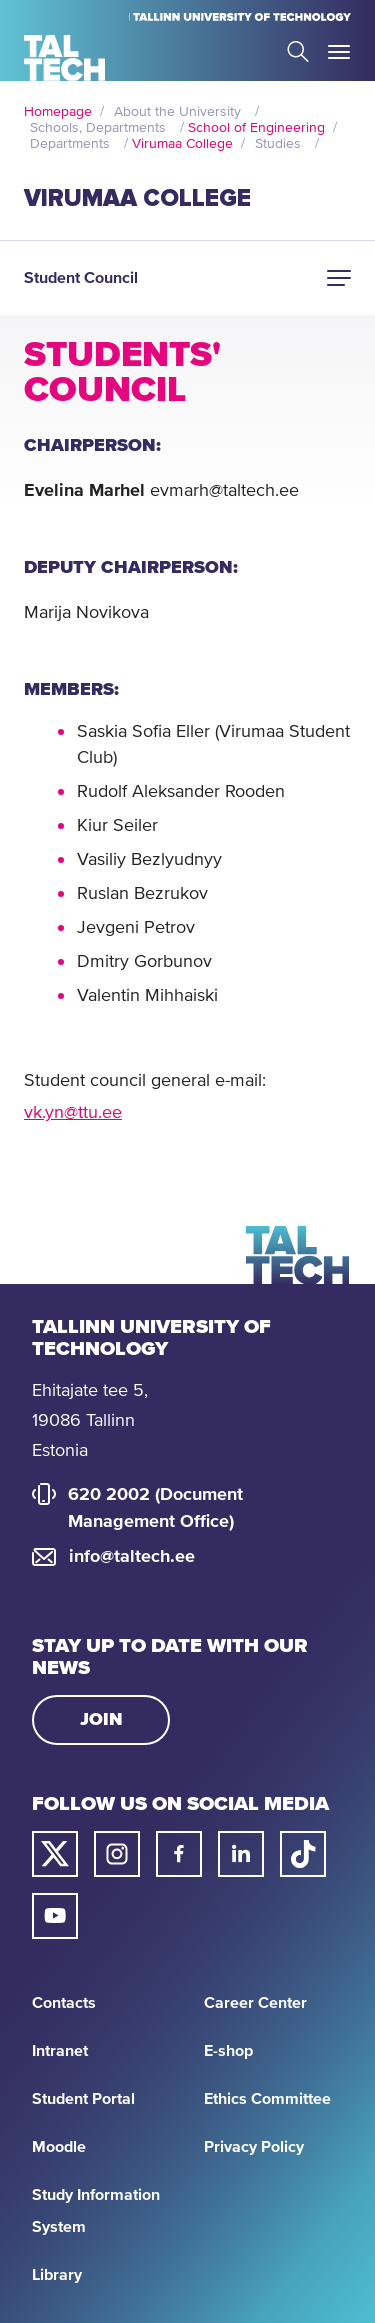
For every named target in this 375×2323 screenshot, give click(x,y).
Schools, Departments (98, 128)
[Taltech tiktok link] (303, 1854)
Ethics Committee (267, 2099)
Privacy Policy (254, 2147)
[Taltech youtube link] (55, 1916)
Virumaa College (182, 144)
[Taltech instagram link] (117, 1854)
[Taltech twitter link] (55, 1854)
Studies (278, 144)
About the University (177, 112)
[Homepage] (64, 58)
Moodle (59, 2147)
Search (298, 51)
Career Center (255, 2003)
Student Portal (83, 2099)
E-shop (228, 2051)
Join (101, 1720)
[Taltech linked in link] (241, 1854)
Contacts (64, 2003)
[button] (339, 278)
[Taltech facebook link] (179, 1854)
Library (57, 2275)
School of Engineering (256, 128)
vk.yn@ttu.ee (73, 1113)
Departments (70, 144)
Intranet (60, 2051)
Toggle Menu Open (339, 52)
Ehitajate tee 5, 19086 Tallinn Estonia (90, 1421)
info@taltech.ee (132, 1557)
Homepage (58, 112)
